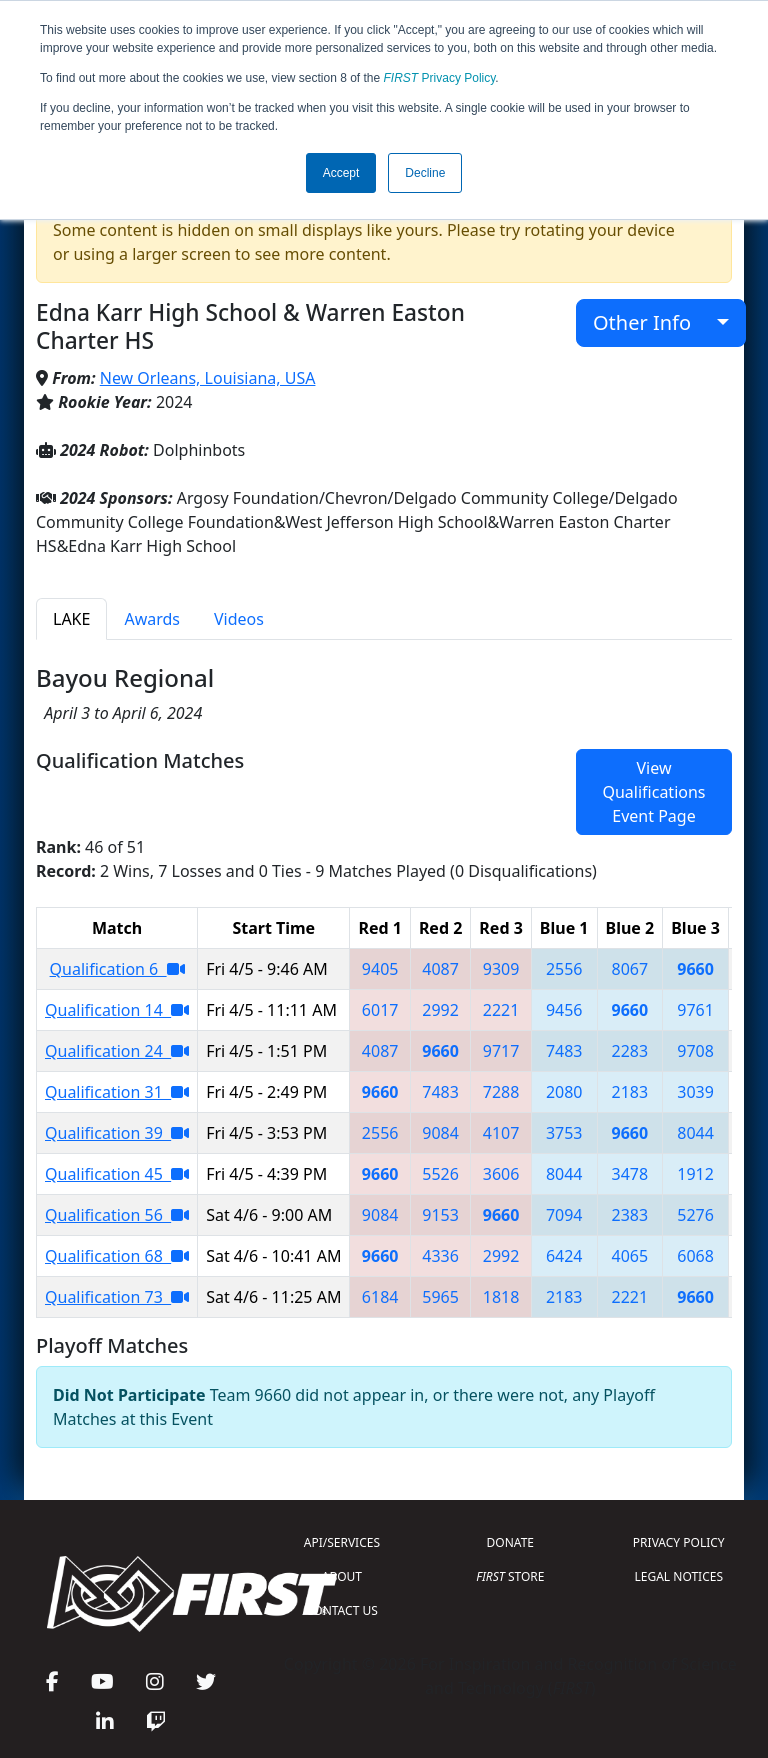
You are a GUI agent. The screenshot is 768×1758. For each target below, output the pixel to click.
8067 (630, 969)
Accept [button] (341, 173)
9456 (564, 1010)
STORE (510, 1576)
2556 (564, 969)
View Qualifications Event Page (653, 792)
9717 (501, 1051)
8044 (695, 1133)
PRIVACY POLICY (679, 1542)
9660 (695, 969)
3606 (501, 1174)
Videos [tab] (239, 619)
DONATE (510, 1542)
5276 (695, 1215)
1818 (501, 1297)
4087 (440, 969)
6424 (564, 1256)
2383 (630, 1215)
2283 (630, 1051)
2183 (630, 1092)
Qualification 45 (117, 1174)
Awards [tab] (152, 619)
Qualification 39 (117, 1133)
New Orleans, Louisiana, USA (208, 378)
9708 (695, 1051)
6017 (380, 1010)
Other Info (652, 322)
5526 (440, 1174)
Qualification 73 (117, 1297)
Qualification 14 (117, 1010)
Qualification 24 (117, 1051)
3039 (695, 1092)
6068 (695, 1256)
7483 (564, 1051)
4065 (630, 1256)
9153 (440, 1215)
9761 (695, 1010)
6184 (380, 1297)
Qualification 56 (117, 1215)
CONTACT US (342, 1610)
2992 (440, 1010)
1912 (695, 1174)
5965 (440, 1297)
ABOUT (342, 1576)
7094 (564, 1215)
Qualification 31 (117, 1092)
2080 (564, 1092)
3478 (630, 1174)
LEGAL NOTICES (679, 1576)
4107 (501, 1133)
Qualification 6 (117, 969)
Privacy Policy (440, 78)
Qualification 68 (117, 1256)
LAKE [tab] (71, 619)
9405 (380, 969)
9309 (501, 969)
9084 (440, 1133)
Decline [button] (425, 173)
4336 (440, 1256)
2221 (501, 1010)
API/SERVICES (342, 1542)
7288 (501, 1092)
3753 (564, 1133)
